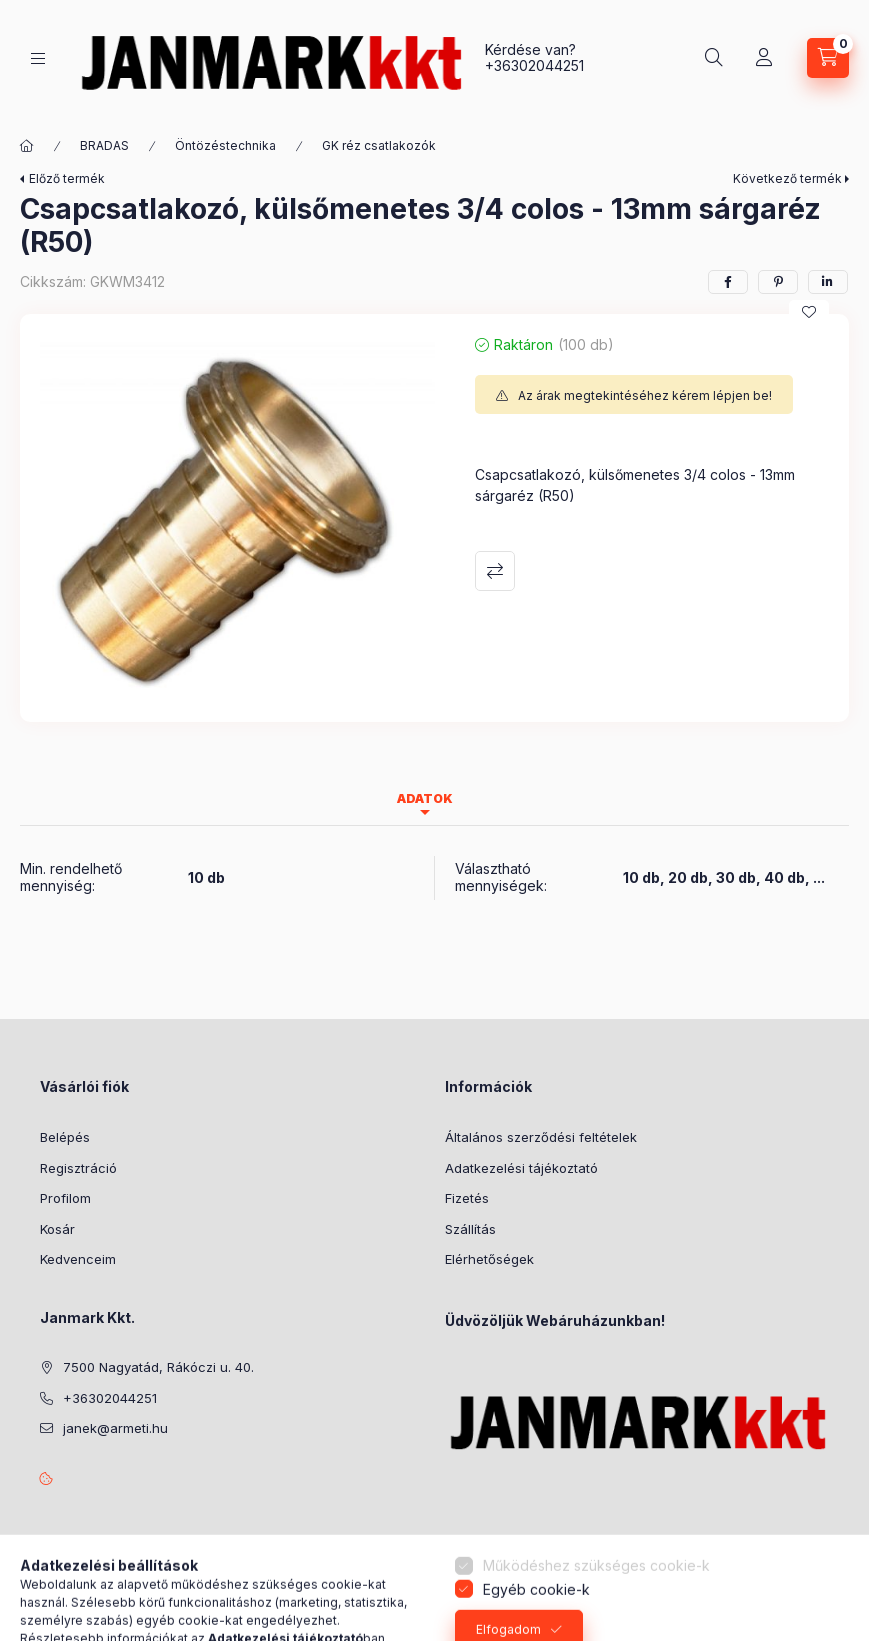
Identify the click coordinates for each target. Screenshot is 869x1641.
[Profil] (764, 58)
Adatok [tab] (425, 798)
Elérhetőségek (489, 1259)
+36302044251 (534, 65)
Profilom (65, 1198)
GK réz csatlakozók (379, 145)
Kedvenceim (78, 1259)
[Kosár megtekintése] (828, 58)
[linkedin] (828, 282)
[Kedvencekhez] (809, 312)
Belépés (65, 1137)
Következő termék (787, 178)
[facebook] (728, 282)
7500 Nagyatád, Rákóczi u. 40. (158, 1367)
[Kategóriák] (38, 58)
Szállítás (470, 1229)
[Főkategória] (27, 146)
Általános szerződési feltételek (541, 1137)
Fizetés (467, 1198)
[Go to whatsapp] (821, 1583)
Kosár (57, 1229)
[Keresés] (714, 58)
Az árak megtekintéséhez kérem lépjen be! (645, 395)
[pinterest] (778, 282)
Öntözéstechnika (225, 145)
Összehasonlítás (495, 571)
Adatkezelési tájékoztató (521, 1168)
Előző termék (67, 178)
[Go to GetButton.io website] (821, 1621)
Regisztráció (78, 1168)
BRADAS (104, 145)
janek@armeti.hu (115, 1428)
